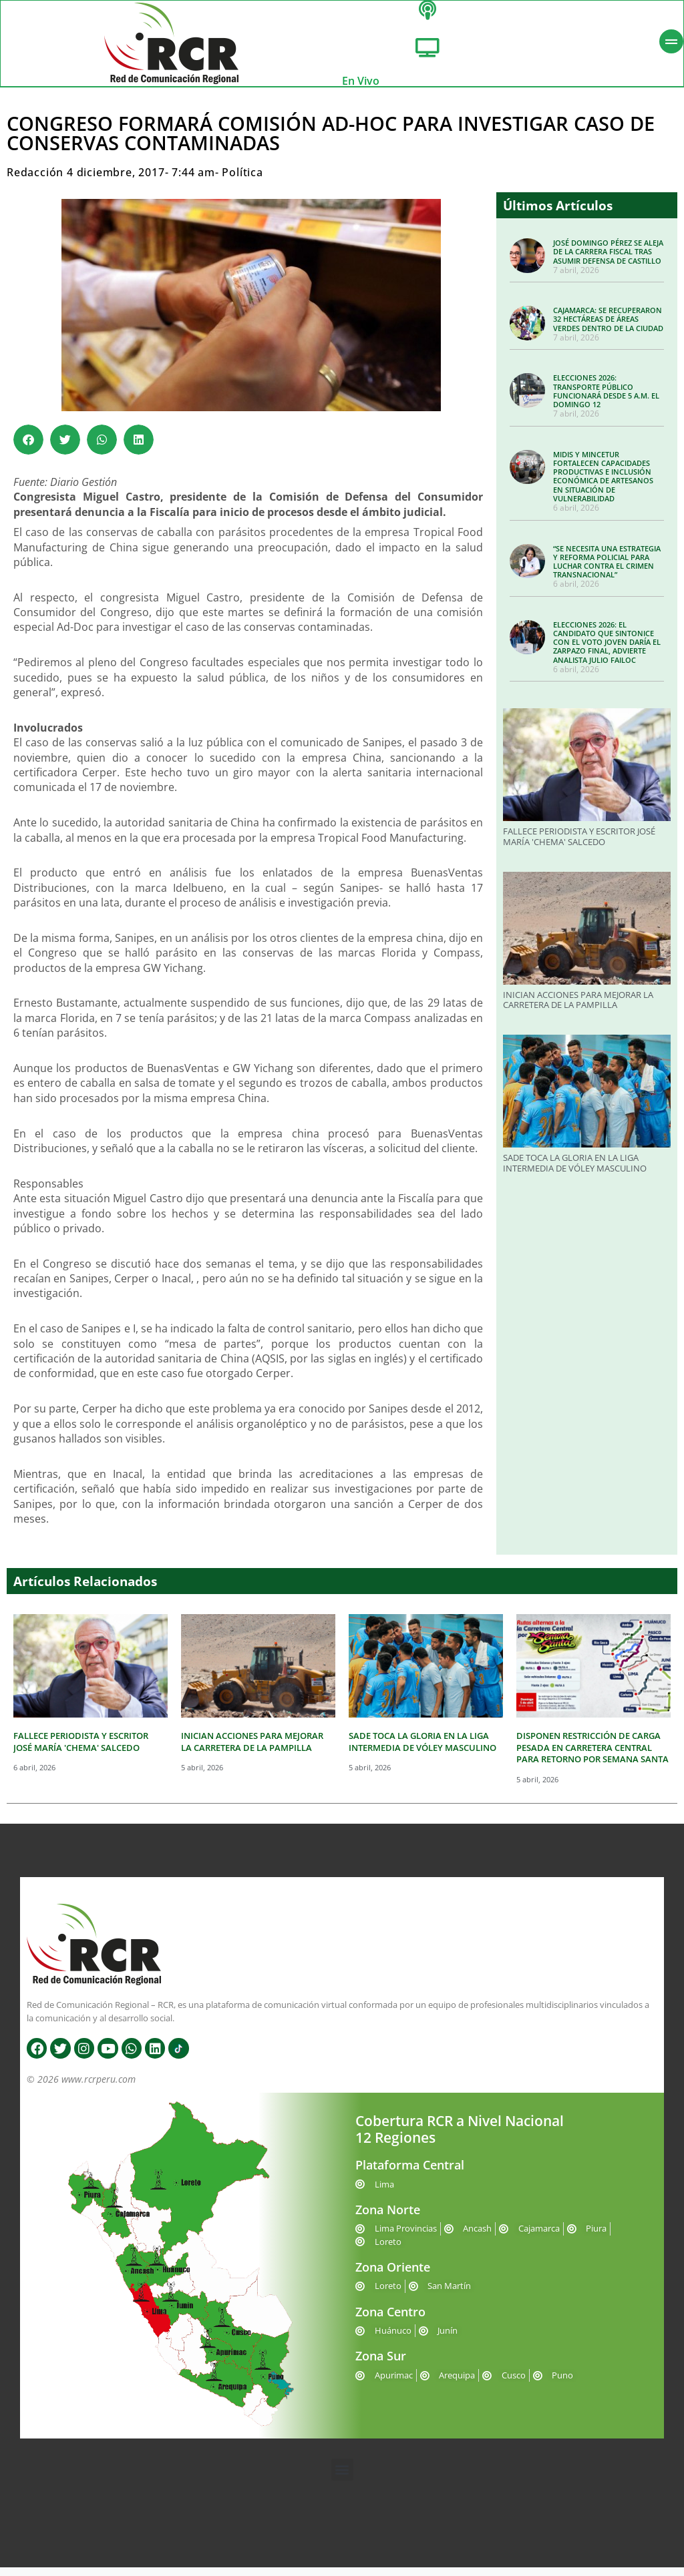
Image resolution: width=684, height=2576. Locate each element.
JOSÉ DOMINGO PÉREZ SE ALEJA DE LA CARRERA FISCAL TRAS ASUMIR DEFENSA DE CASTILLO (608, 260)
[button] (28, 448)
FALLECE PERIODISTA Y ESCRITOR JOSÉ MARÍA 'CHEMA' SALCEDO (579, 845)
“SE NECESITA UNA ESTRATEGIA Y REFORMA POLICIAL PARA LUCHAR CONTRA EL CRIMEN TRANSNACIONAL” (607, 569)
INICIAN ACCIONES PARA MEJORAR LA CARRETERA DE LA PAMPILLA (578, 1008)
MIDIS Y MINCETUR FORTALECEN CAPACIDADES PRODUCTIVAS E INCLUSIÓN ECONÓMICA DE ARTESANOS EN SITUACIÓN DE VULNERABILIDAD (603, 485)
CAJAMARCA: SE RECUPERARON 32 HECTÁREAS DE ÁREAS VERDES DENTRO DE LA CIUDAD (608, 327)
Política (242, 181)
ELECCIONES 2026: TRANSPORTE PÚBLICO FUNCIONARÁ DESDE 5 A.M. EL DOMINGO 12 (606, 399)
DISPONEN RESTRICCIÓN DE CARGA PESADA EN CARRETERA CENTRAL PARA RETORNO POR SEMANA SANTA (592, 1756)
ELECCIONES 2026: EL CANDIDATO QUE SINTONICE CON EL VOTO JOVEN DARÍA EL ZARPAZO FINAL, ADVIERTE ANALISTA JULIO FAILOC (607, 651)
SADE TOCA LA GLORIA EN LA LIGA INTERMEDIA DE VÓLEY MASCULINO (575, 1171)
